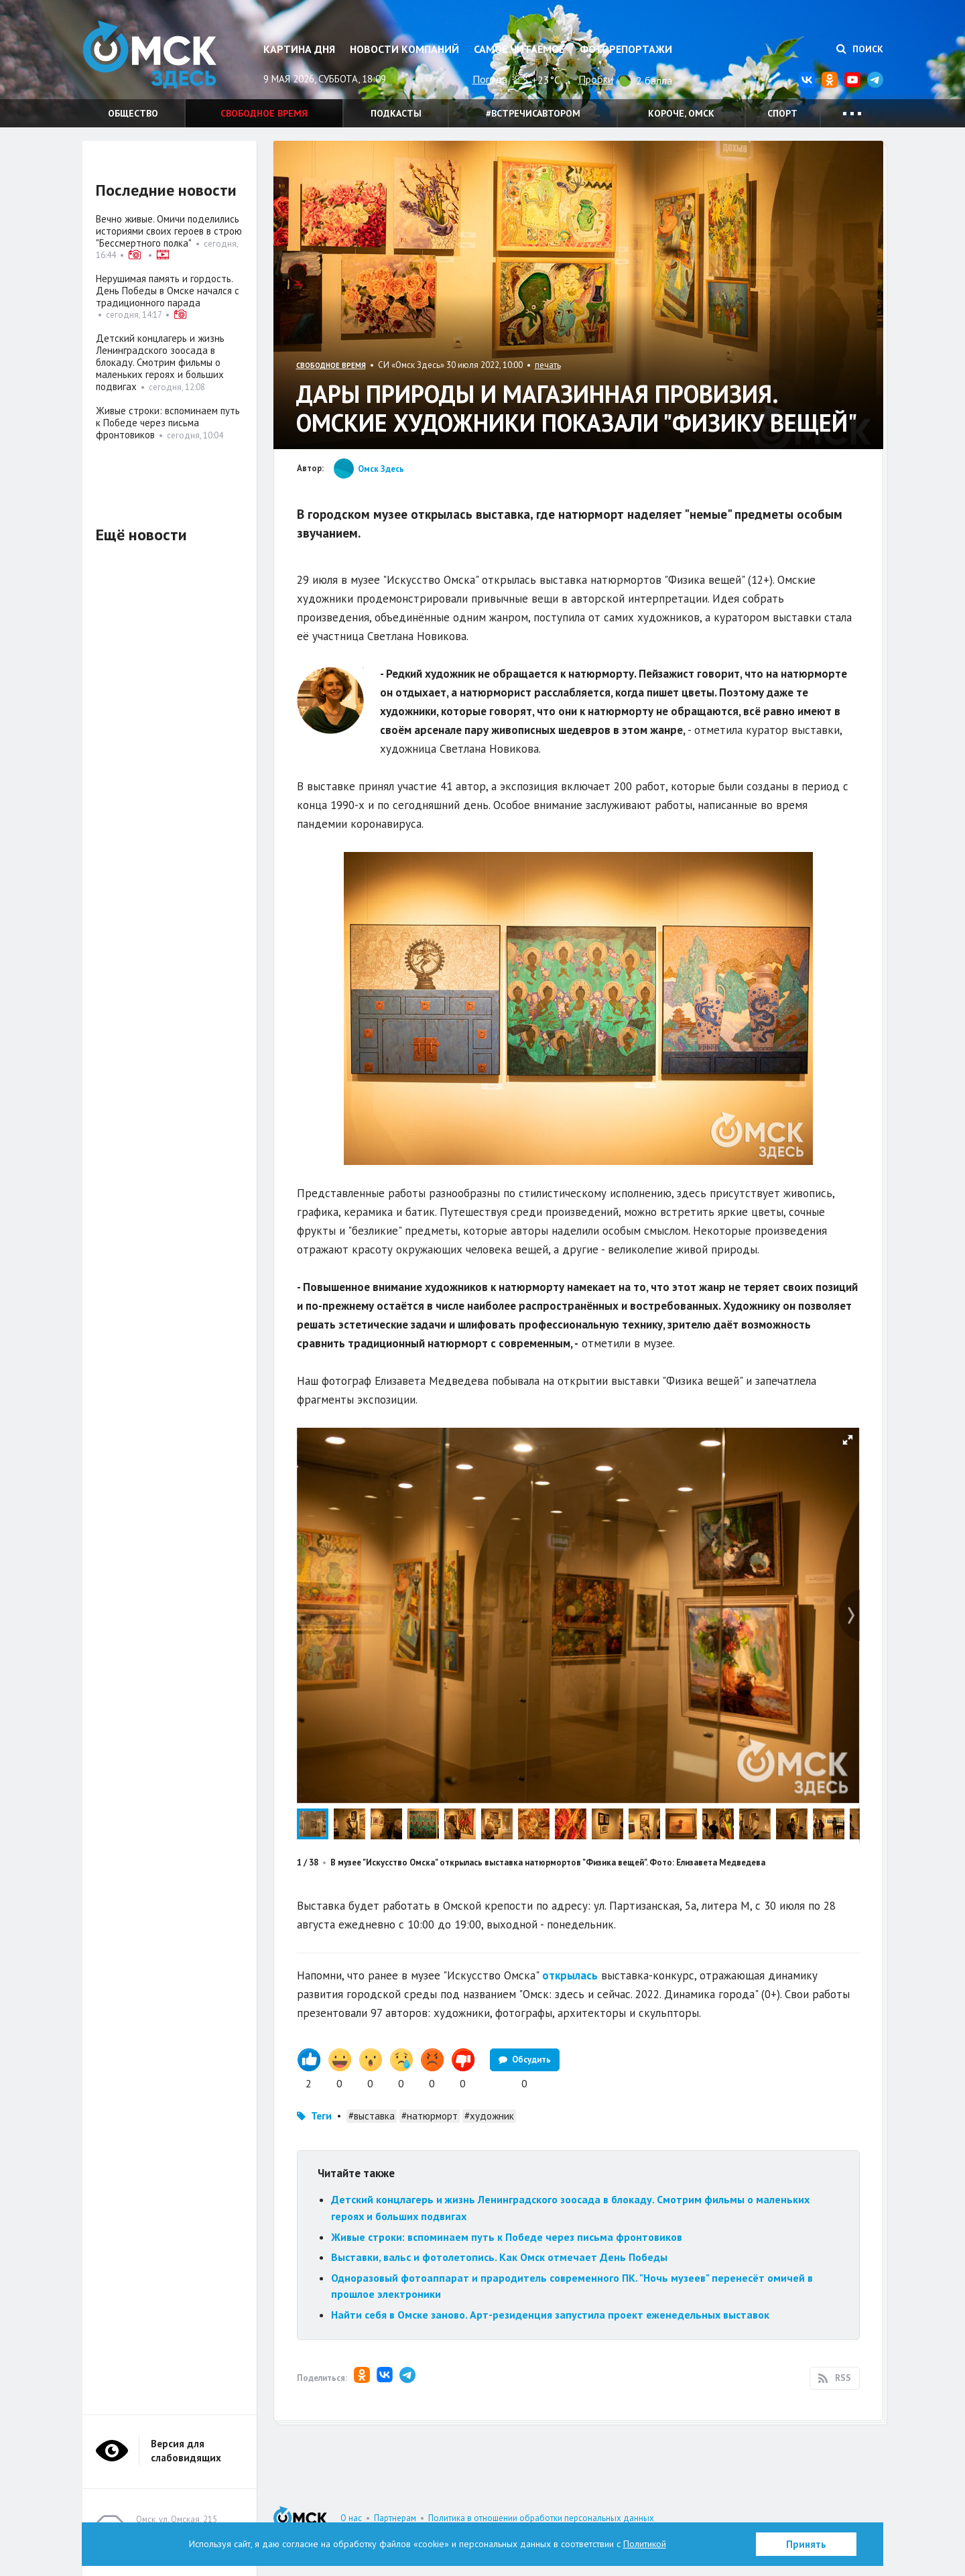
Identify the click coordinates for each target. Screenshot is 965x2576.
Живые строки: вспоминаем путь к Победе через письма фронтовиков (506, 2237)
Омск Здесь (149, 54)
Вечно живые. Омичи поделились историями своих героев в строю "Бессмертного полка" (169, 230)
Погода (489, 79)
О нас (351, 2518)
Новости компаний (404, 49)
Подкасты (396, 113)
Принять (806, 2544)
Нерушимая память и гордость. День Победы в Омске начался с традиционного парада (167, 290)
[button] (847, 1440)
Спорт (782, 113)
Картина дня (299, 49)
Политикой (644, 2544)
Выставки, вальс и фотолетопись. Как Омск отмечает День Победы (499, 2257)
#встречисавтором (533, 113)
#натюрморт (429, 2115)
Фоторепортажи (626, 49)
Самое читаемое (519, 49)
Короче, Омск (681, 113)
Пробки (595, 79)
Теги (321, 2115)
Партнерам (395, 2518)
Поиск (859, 49)
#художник (489, 2115)
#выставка (371, 2115)
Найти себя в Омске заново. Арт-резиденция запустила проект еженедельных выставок (550, 2314)
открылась (570, 1975)
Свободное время (264, 113)
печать (548, 365)
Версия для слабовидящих (186, 2450)
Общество (133, 113)
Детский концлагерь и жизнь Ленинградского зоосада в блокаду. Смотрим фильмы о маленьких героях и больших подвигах (160, 362)
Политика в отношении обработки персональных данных (541, 2518)
